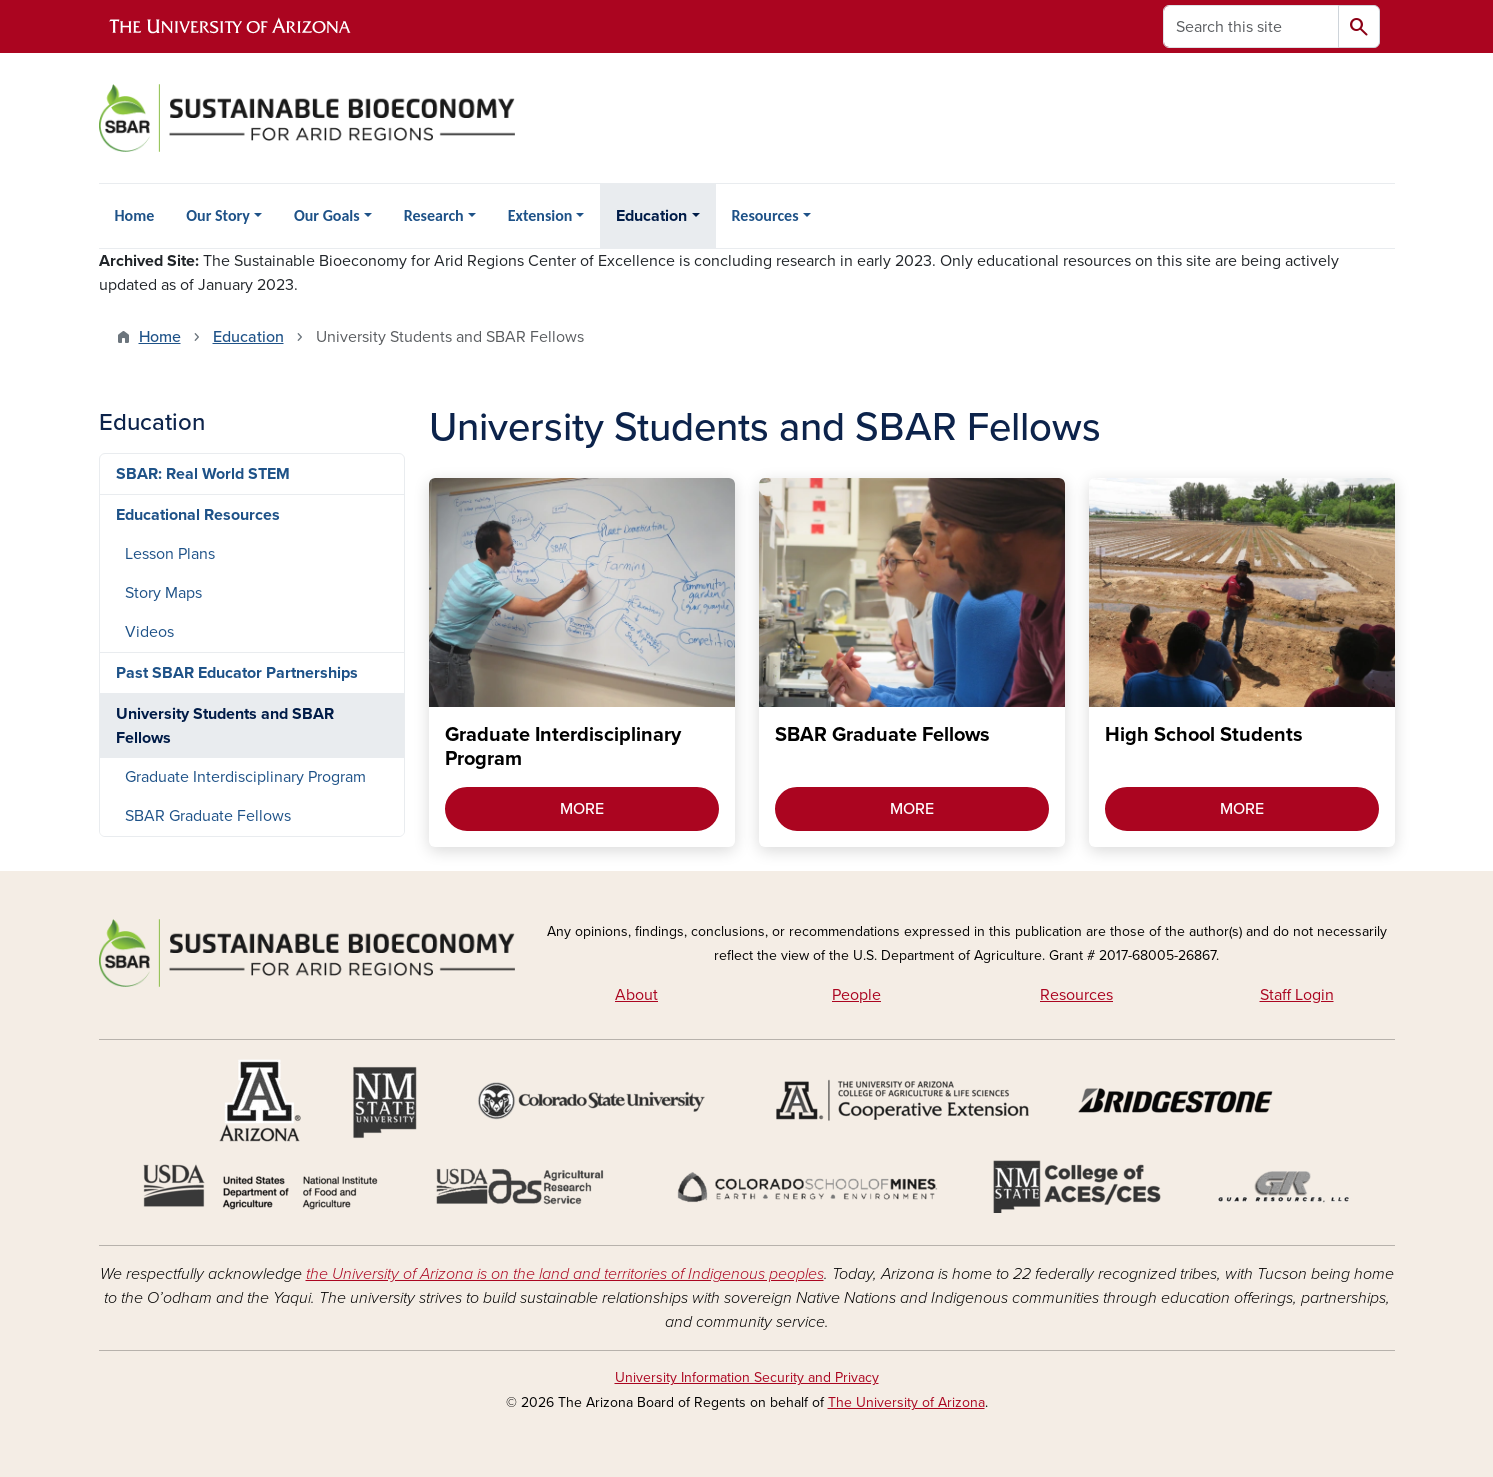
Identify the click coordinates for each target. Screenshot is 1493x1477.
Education (651, 216)
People (856, 995)
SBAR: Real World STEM (203, 474)
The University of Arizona (906, 1402)
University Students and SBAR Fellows (225, 726)
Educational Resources (198, 515)
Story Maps (163, 593)
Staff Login (1297, 995)
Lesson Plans (170, 554)
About (636, 995)
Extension (540, 215)
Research (434, 215)
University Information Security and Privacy (747, 1377)
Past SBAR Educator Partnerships (237, 673)
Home (135, 215)
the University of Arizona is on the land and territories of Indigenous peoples (565, 1274)
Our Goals (327, 215)
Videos (149, 632)
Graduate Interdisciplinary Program (245, 777)
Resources (765, 215)
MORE (582, 809)
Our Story (218, 215)
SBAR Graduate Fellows (208, 816)
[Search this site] (1251, 26)
